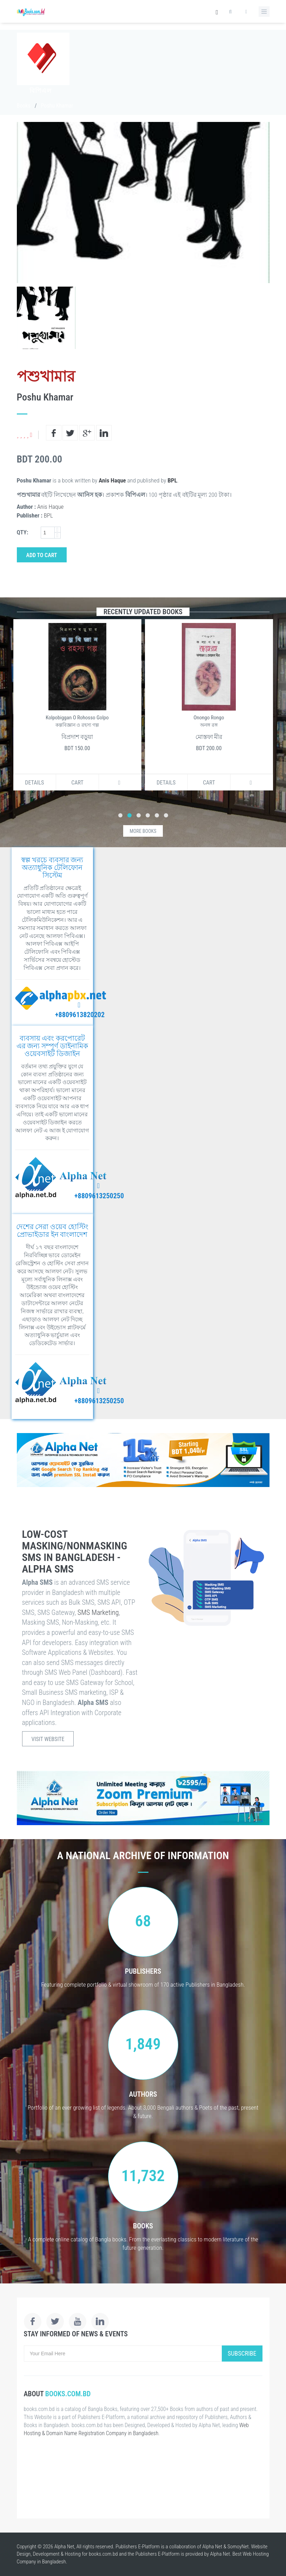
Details (34, 782)
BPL (172, 480)
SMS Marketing (98, 1612)
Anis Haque (112, 480)
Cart (77, 782)
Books (24, 105)
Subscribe (242, 2353)
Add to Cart (41, 555)
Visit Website (48, 1739)
